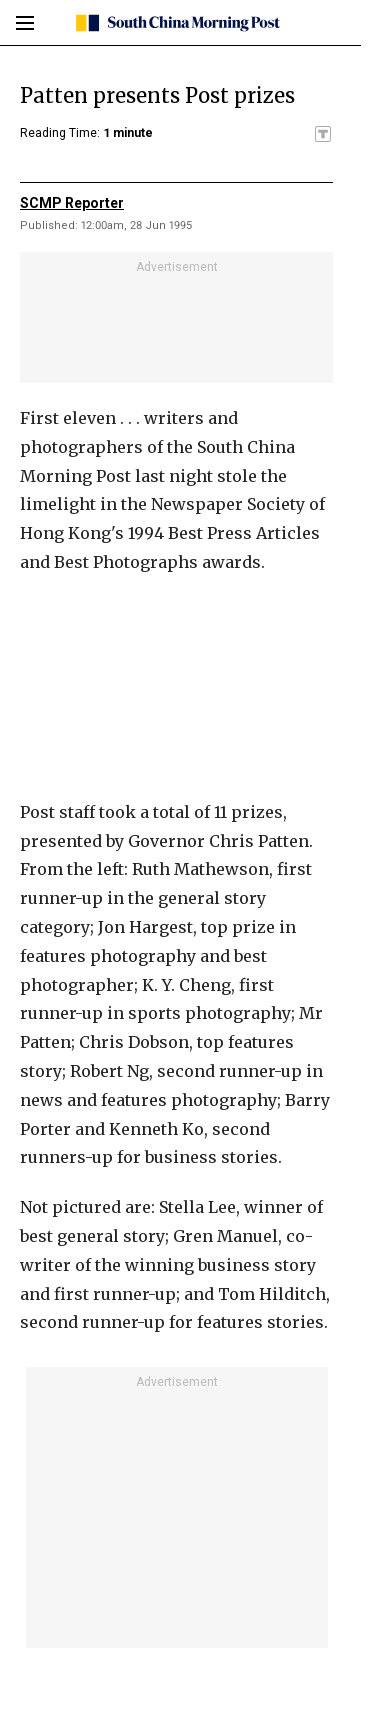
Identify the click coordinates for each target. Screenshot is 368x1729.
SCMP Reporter (72, 203)
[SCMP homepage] (176, 23)
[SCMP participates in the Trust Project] (323, 134)
